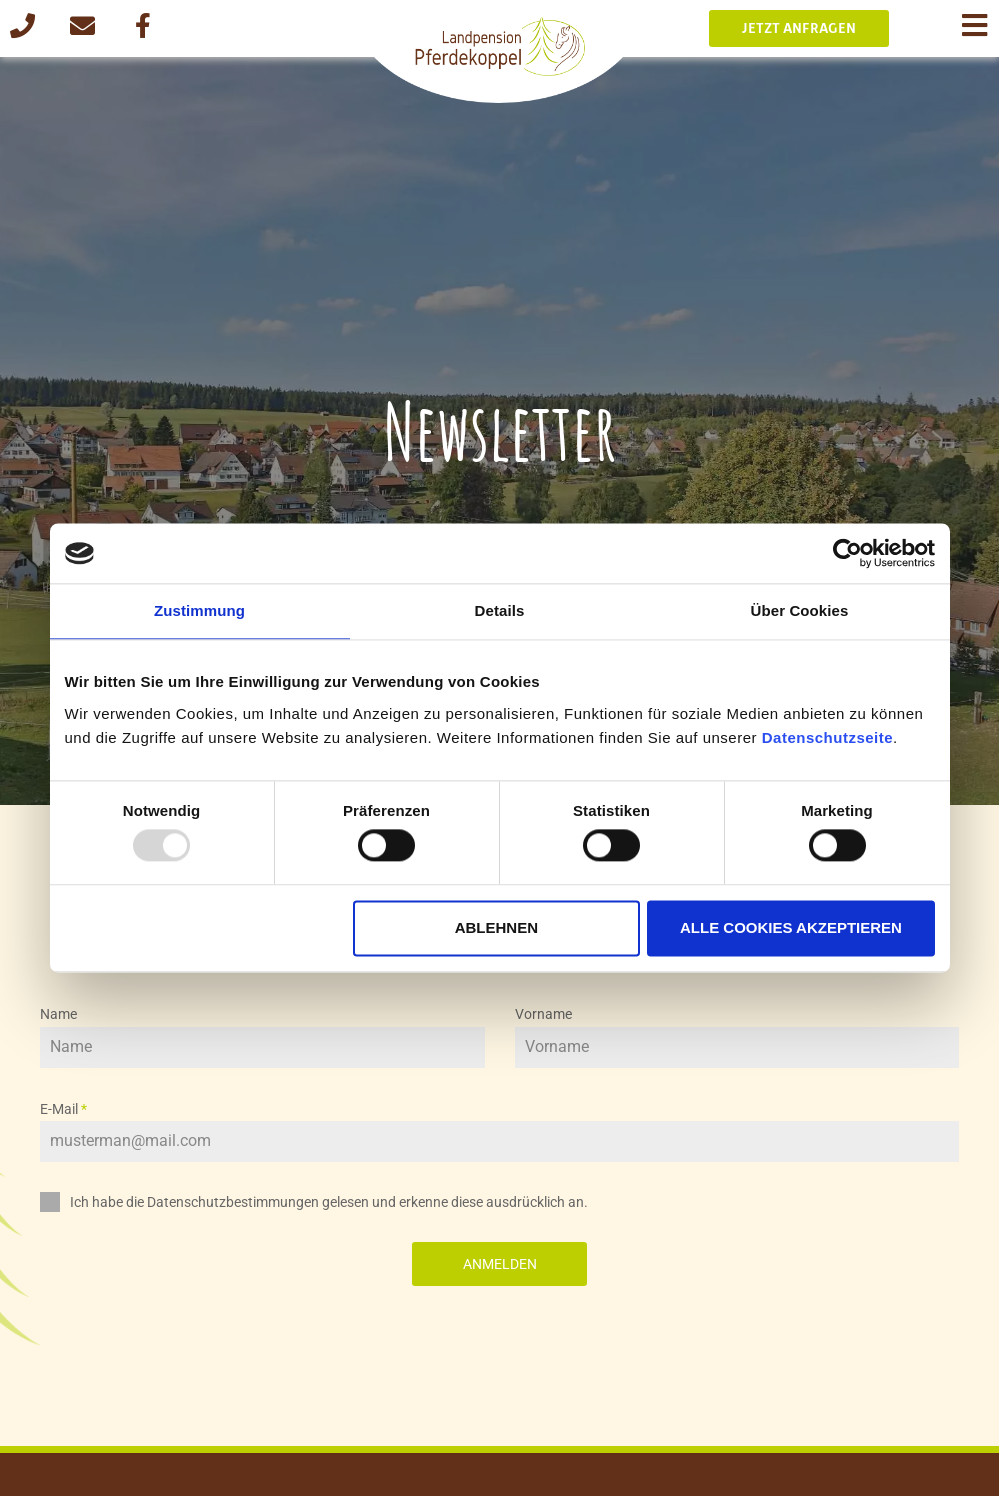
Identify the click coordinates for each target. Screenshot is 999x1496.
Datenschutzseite (827, 737)
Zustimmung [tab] (199, 610)
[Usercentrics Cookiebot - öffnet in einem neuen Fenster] (847, 553)
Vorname (543, 1014)
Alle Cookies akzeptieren (791, 927)
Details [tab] (500, 610)
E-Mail (63, 1109)
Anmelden (500, 1264)
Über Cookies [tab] (800, 610)
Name (58, 1014)
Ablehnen (496, 927)
